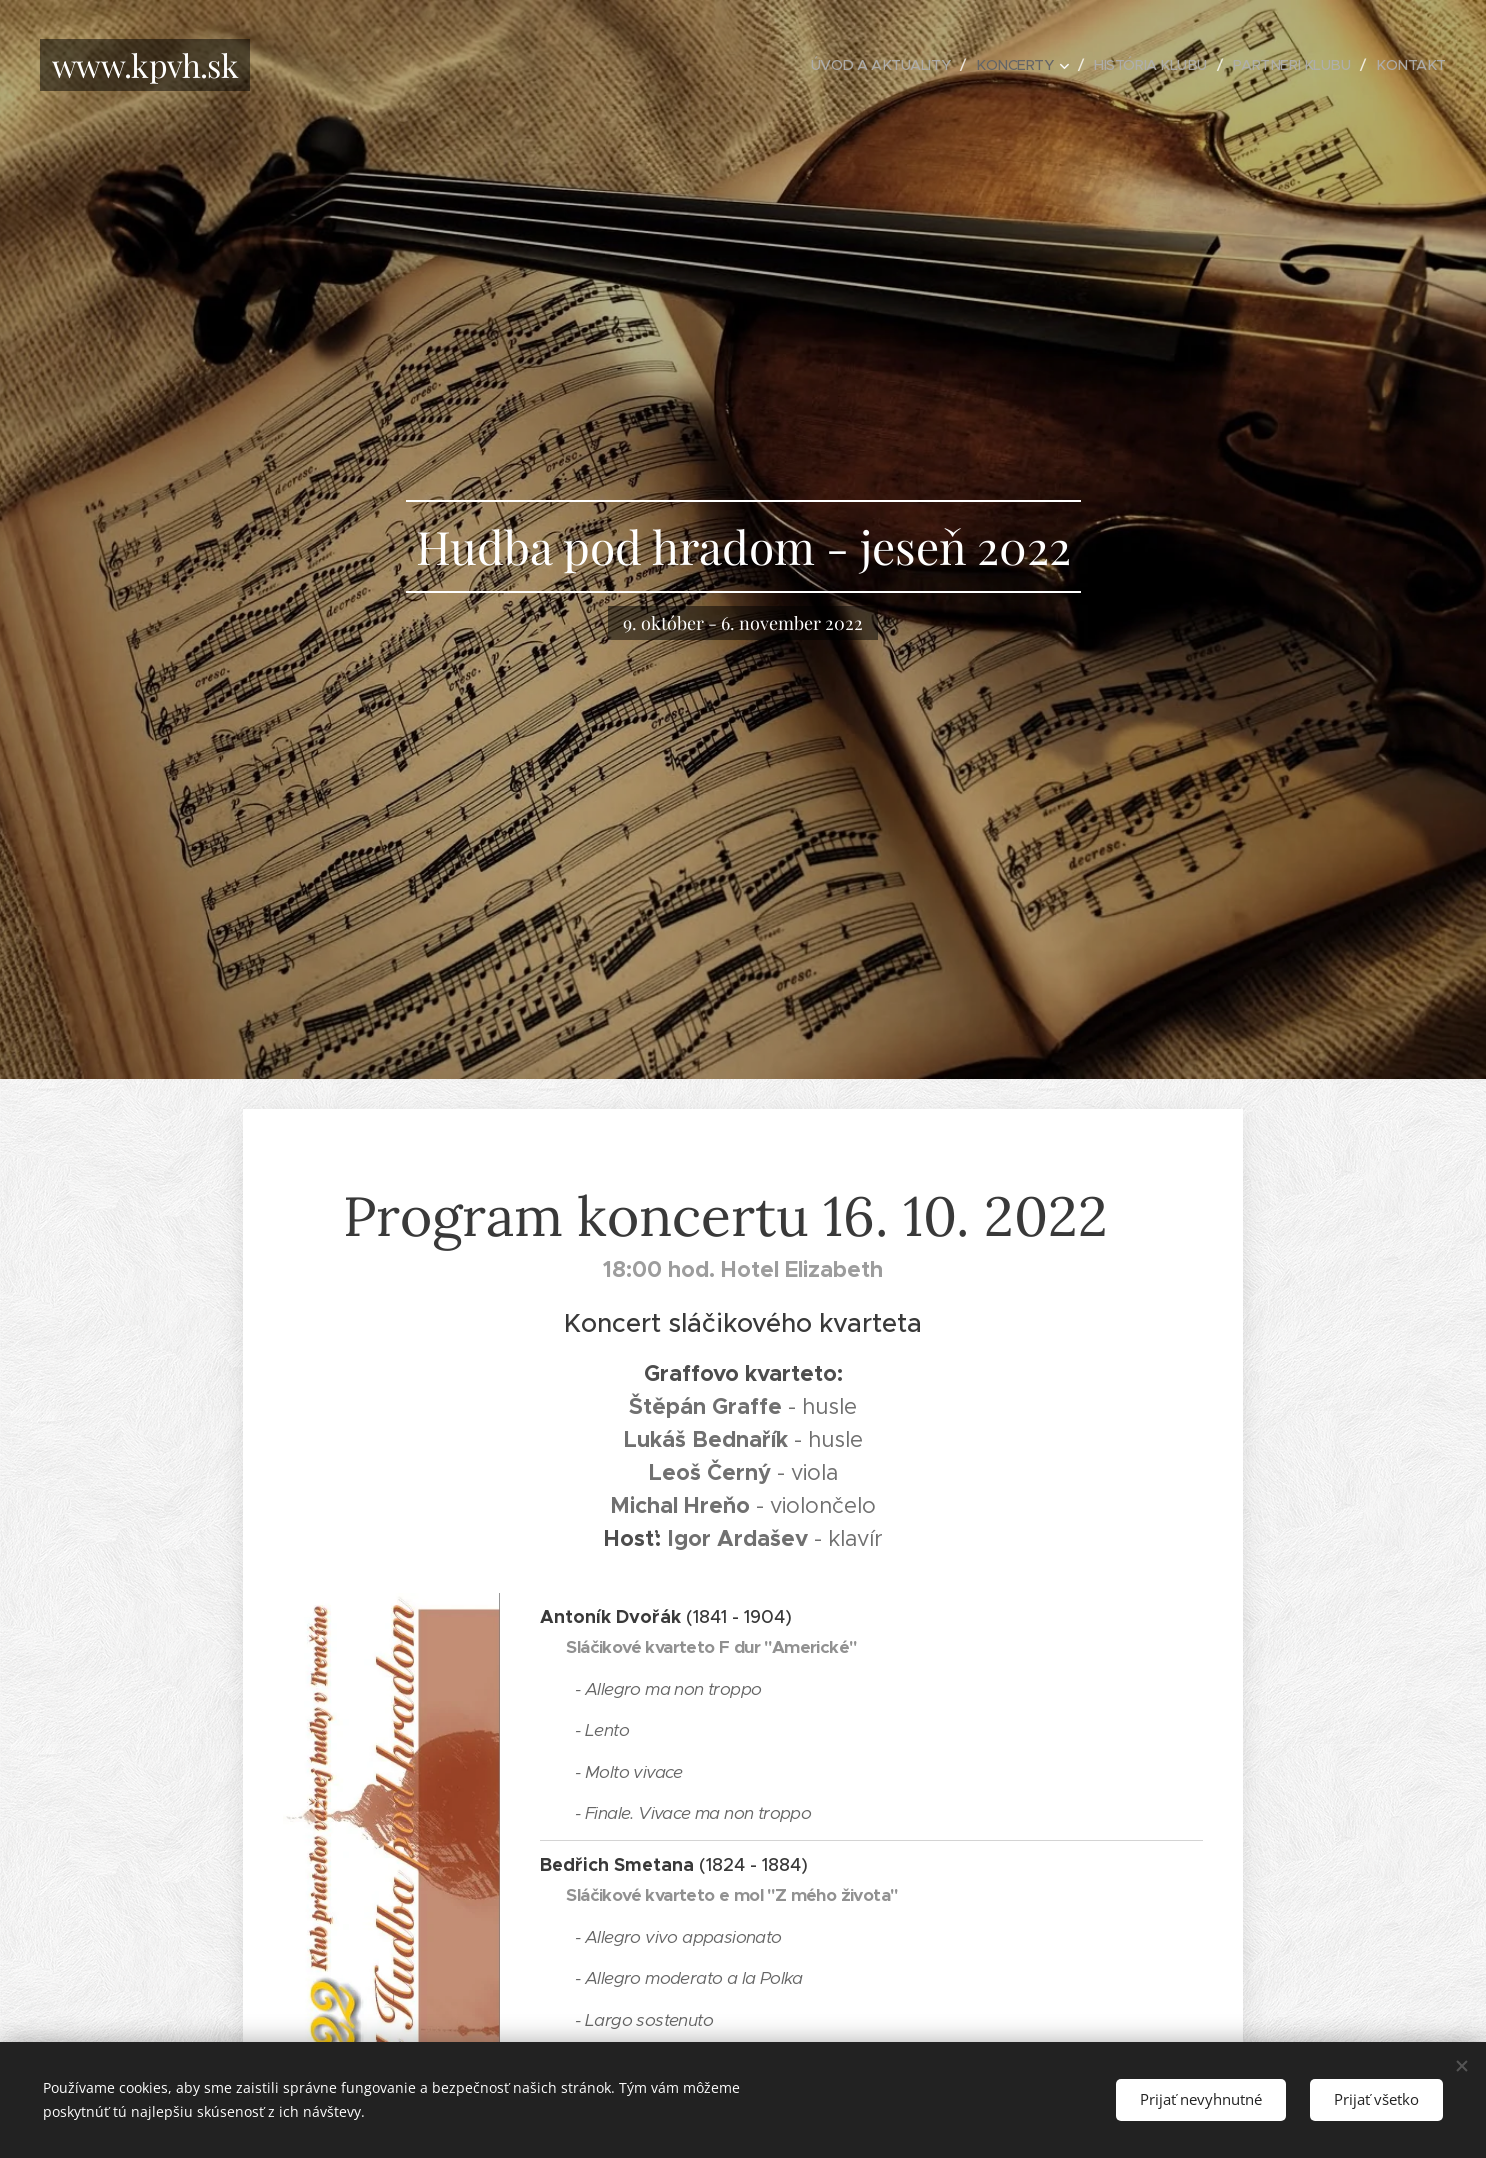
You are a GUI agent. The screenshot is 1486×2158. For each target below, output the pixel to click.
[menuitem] (862, 65)
